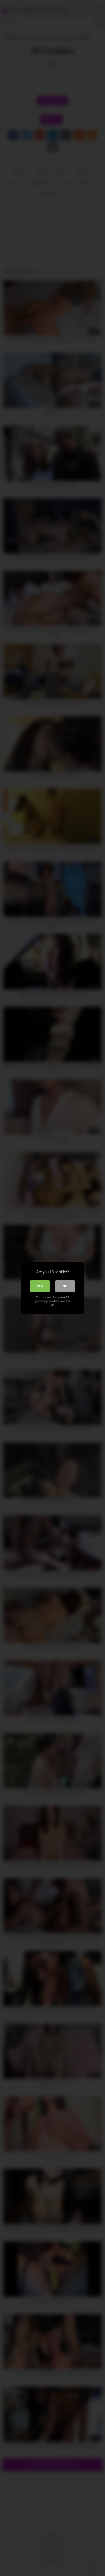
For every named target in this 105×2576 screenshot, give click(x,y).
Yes (40, 1286)
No (65, 1286)
